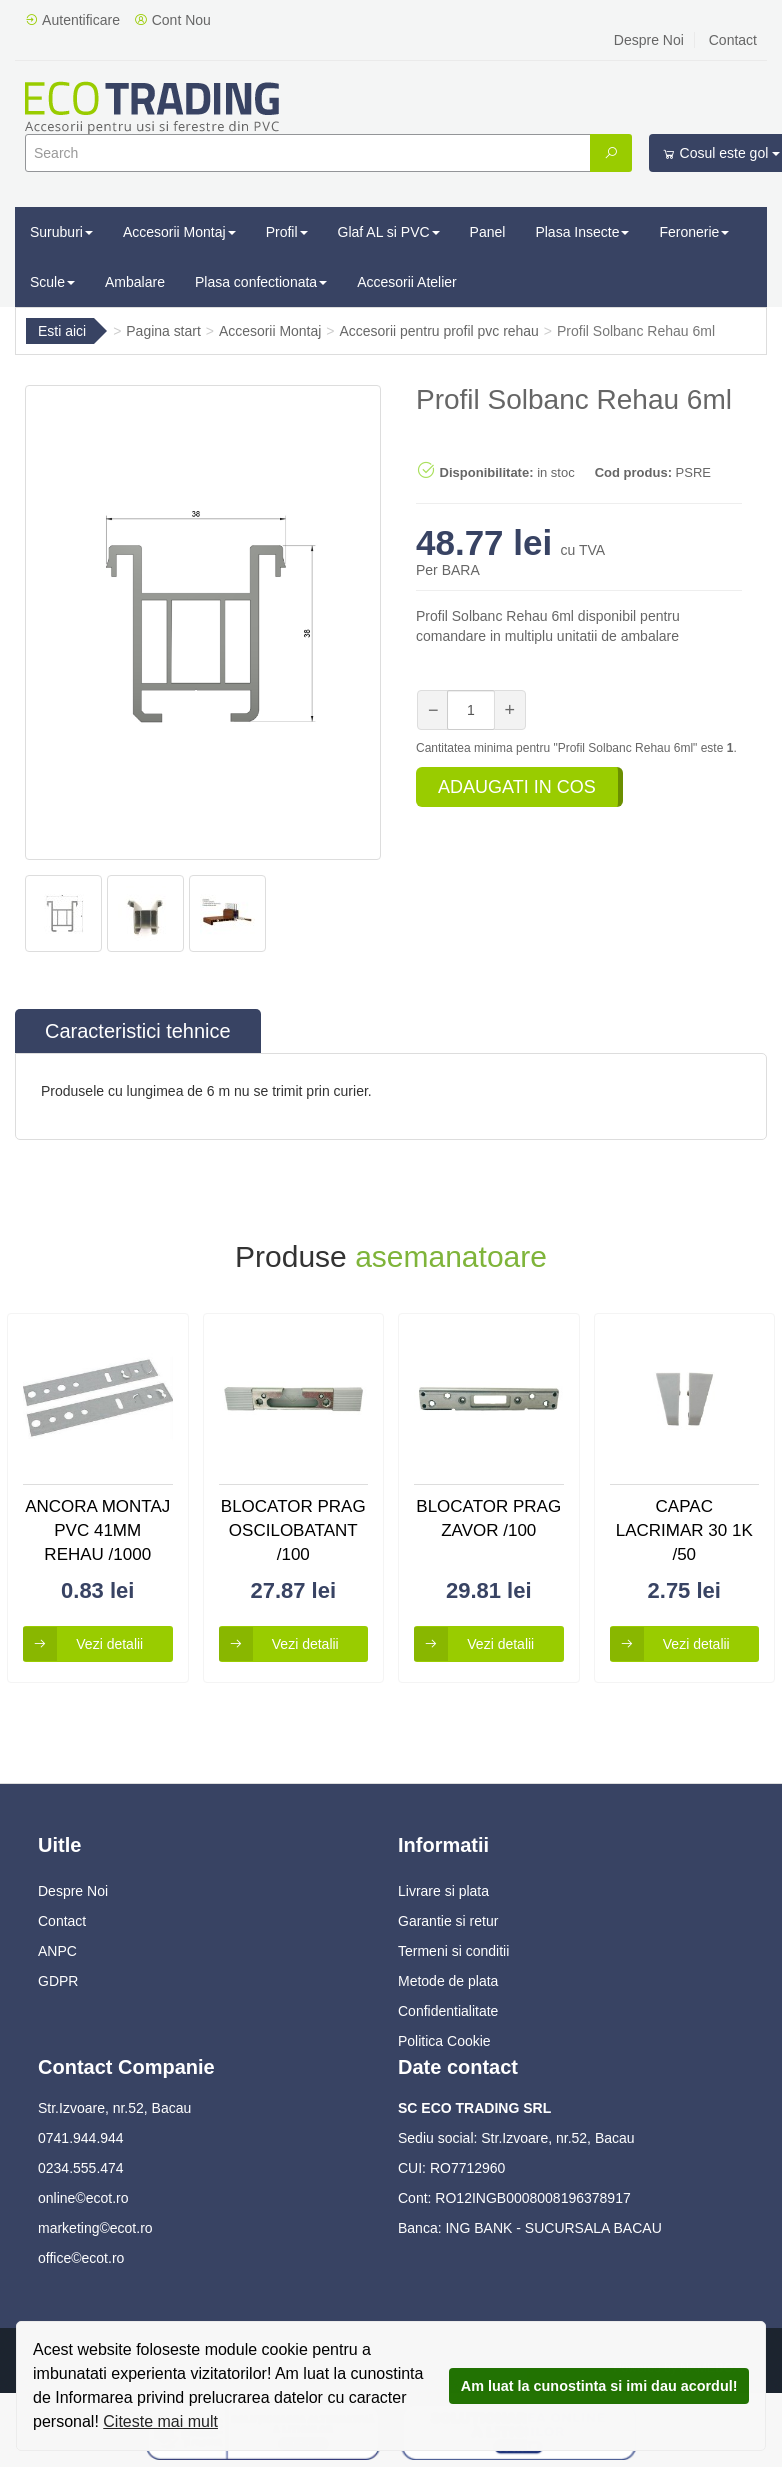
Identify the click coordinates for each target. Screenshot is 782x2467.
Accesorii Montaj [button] (179, 232)
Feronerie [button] (694, 232)
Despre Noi (649, 40)
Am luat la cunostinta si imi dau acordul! (599, 2386)
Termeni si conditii (453, 1951)
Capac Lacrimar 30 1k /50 (684, 1531)
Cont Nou (172, 20)
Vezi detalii (83, 1644)
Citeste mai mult (160, 2421)
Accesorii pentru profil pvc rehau (440, 331)
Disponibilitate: (475, 470)
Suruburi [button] (61, 232)
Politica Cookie (444, 2041)
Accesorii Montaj (270, 331)
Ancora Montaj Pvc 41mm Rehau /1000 (97, 1531)
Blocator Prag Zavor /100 (488, 1518)
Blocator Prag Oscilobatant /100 (293, 1531)
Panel (488, 232)
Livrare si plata (443, 1891)
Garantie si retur (448, 1921)
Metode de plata (448, 1981)
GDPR (58, 1981)
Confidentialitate (448, 2011)
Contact (733, 40)
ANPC (57, 1951)
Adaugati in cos (517, 787)
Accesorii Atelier (407, 282)
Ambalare (135, 282)
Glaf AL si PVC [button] (389, 232)
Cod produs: (633, 472)
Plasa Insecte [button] (582, 232)
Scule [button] (52, 282)
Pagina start (163, 331)
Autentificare (72, 20)
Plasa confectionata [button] (261, 282)
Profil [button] (287, 232)
